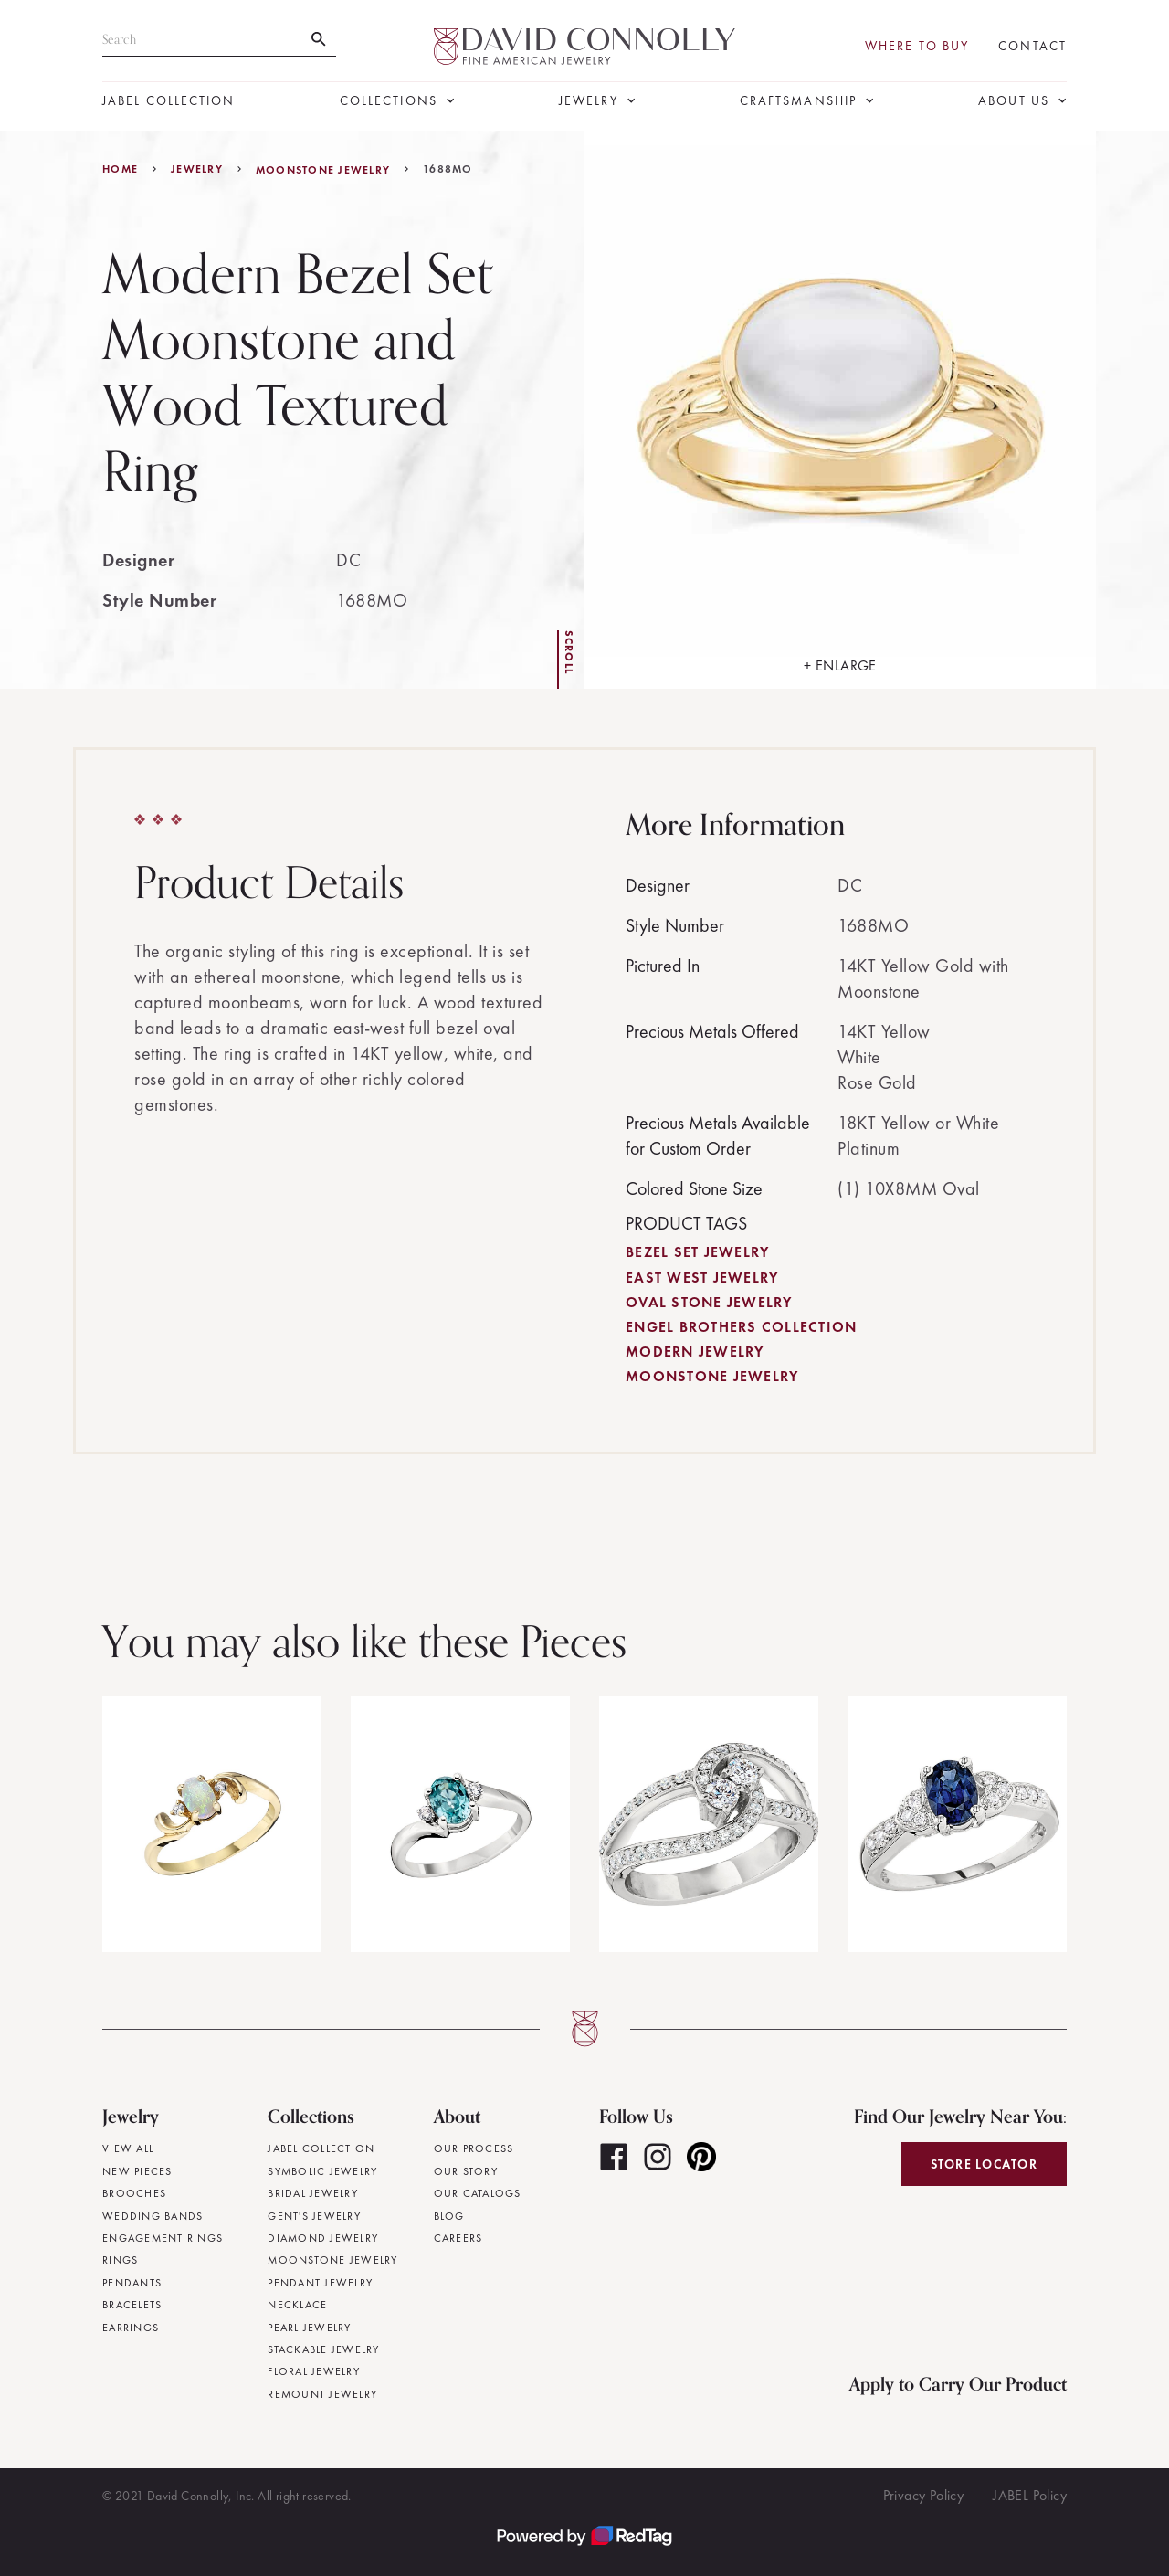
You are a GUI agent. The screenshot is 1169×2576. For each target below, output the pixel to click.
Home (120, 169)
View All (127, 2148)
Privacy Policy (923, 2495)
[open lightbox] (840, 409)
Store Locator (984, 2164)
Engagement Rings (162, 2238)
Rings (120, 2260)
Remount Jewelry (322, 2394)
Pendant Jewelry (320, 2282)
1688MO (448, 169)
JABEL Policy (1030, 2495)
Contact (1032, 46)
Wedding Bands (152, 2216)
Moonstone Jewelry (323, 170)
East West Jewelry (702, 1277)
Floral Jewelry (314, 2371)
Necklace (297, 2304)
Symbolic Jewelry (322, 2171)
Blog (449, 2216)
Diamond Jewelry (323, 2238)
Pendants (132, 2282)
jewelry (197, 169)
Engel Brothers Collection (741, 1327)
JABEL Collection (169, 101)
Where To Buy (917, 46)
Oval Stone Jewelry (709, 1302)
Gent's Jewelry (314, 2216)
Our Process (474, 2148)
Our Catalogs (477, 2193)
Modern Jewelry (695, 1351)
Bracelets (132, 2304)
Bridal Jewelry (313, 2193)
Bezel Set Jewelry (697, 1252)
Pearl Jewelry (309, 2327)
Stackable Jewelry (323, 2349)
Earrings (130, 2327)
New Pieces (137, 2171)
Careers (458, 2238)
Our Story (466, 2171)
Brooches (134, 2193)
